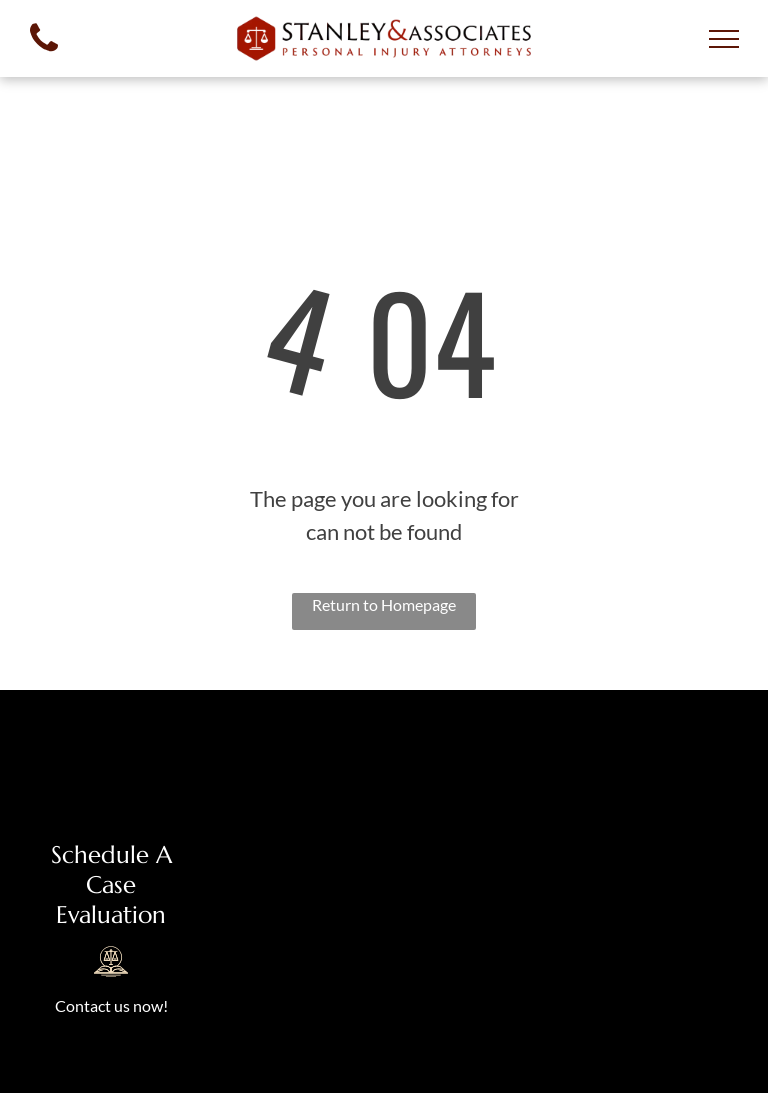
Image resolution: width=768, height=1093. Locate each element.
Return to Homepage (384, 604)
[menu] (724, 39)
